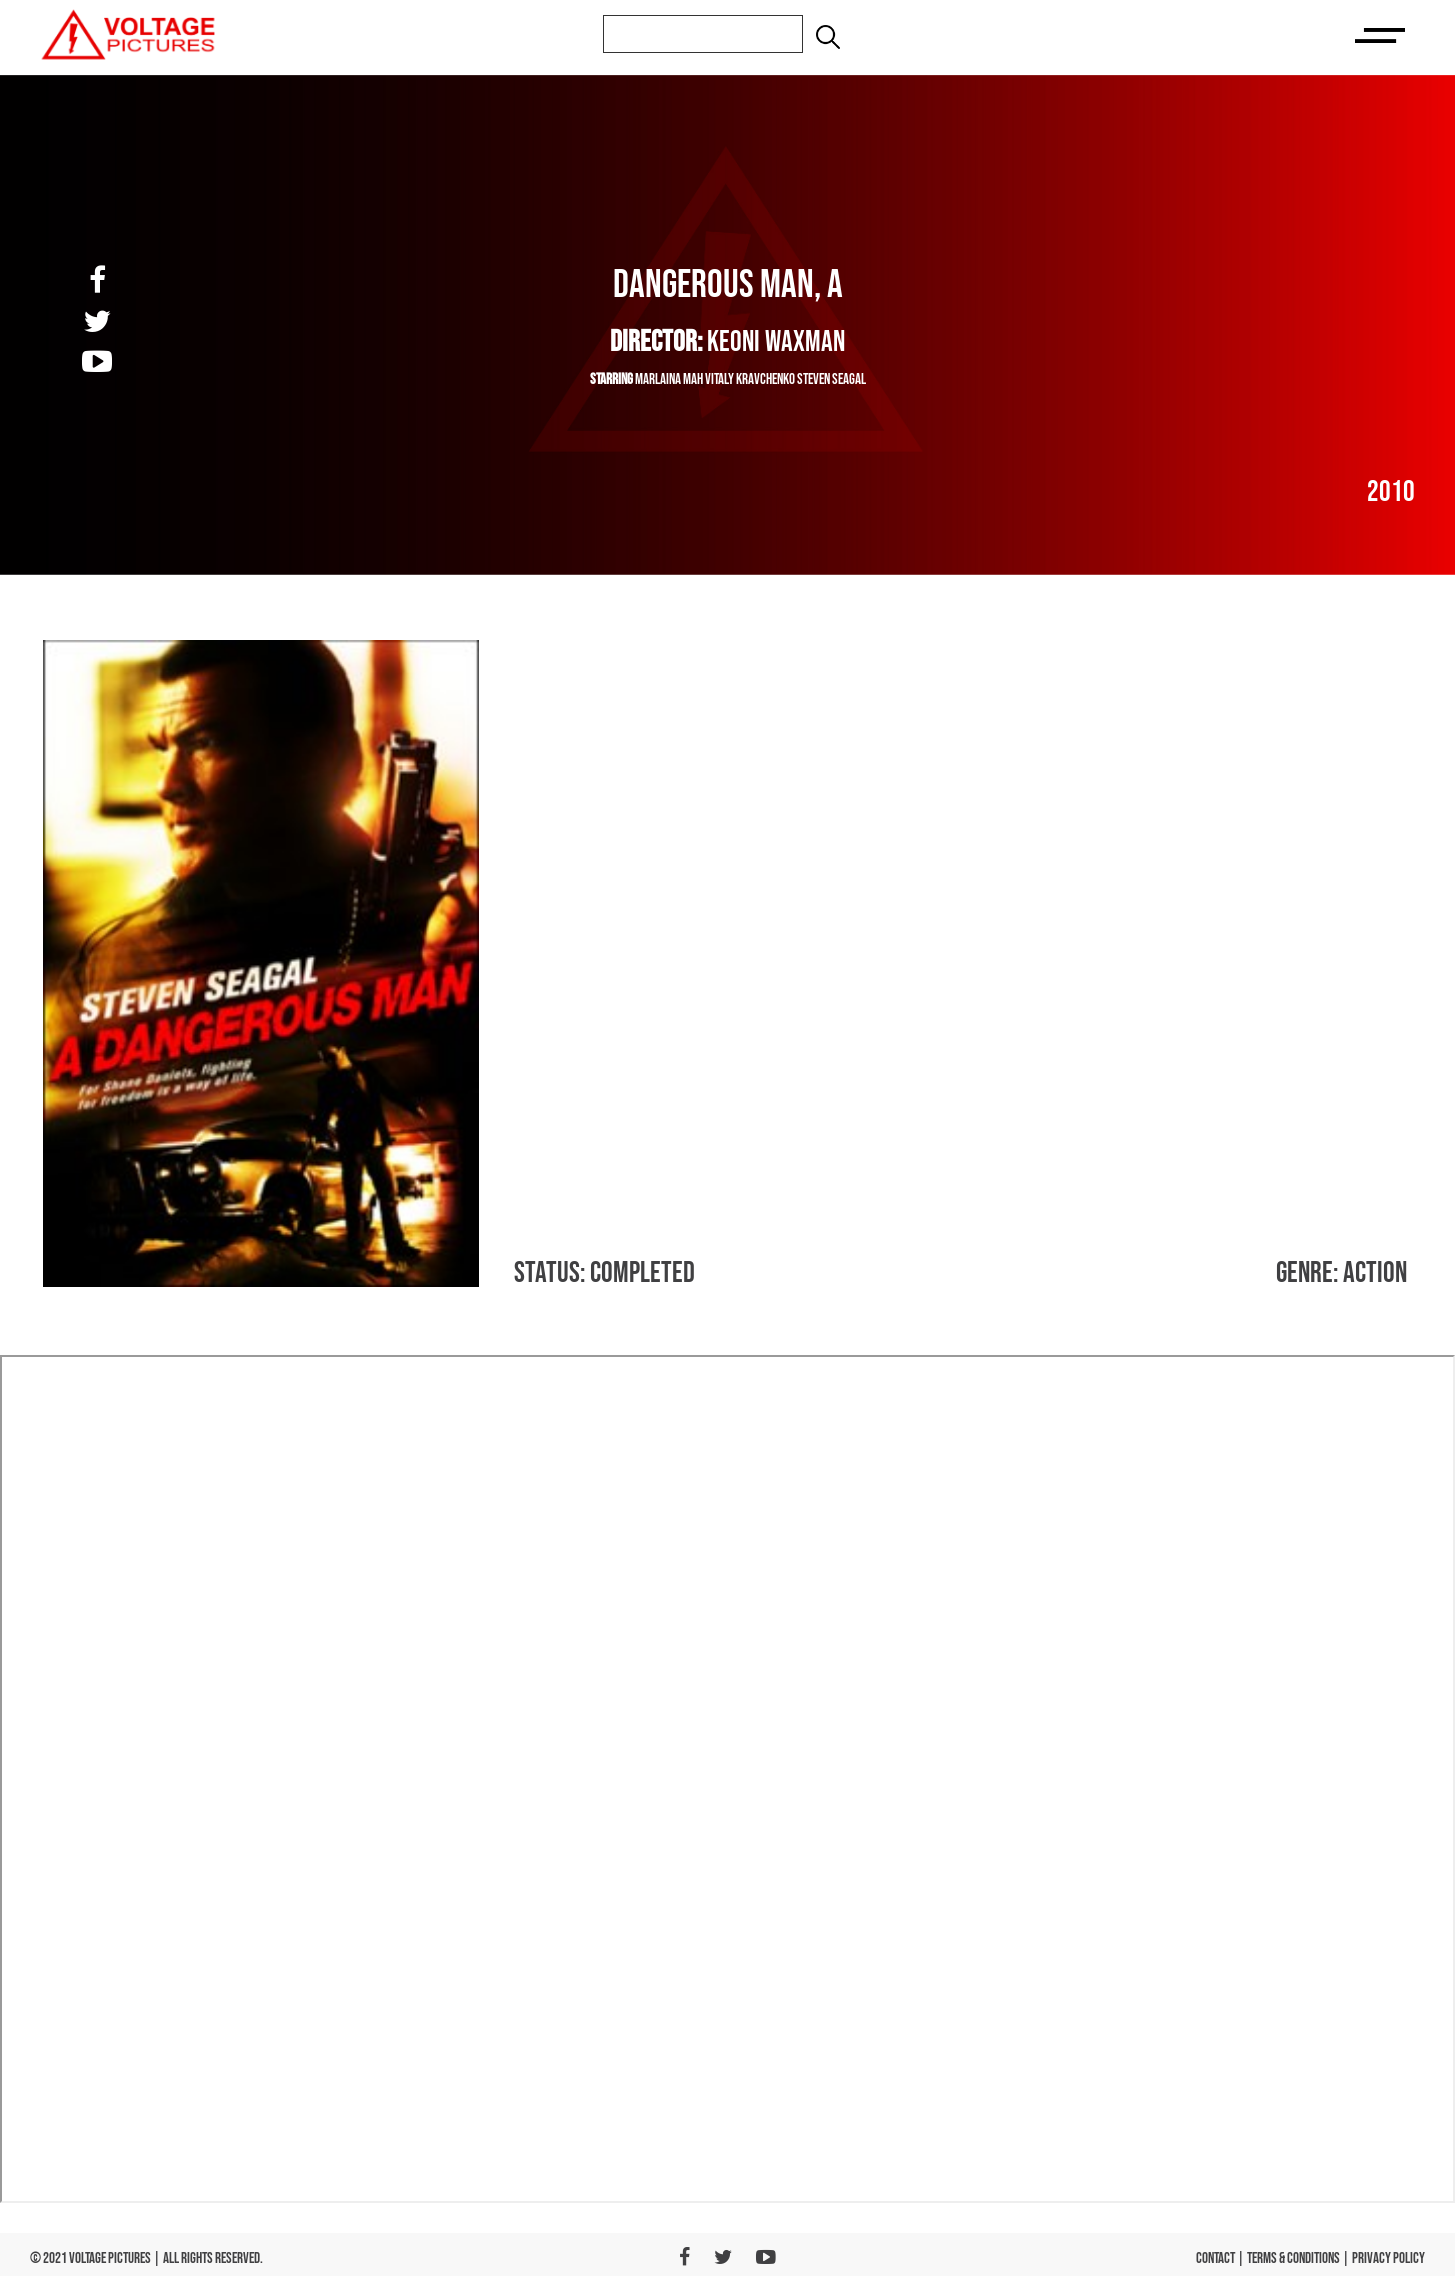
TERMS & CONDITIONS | (1299, 2258)
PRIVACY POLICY (1388, 2258)
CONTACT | (1221, 2258)
